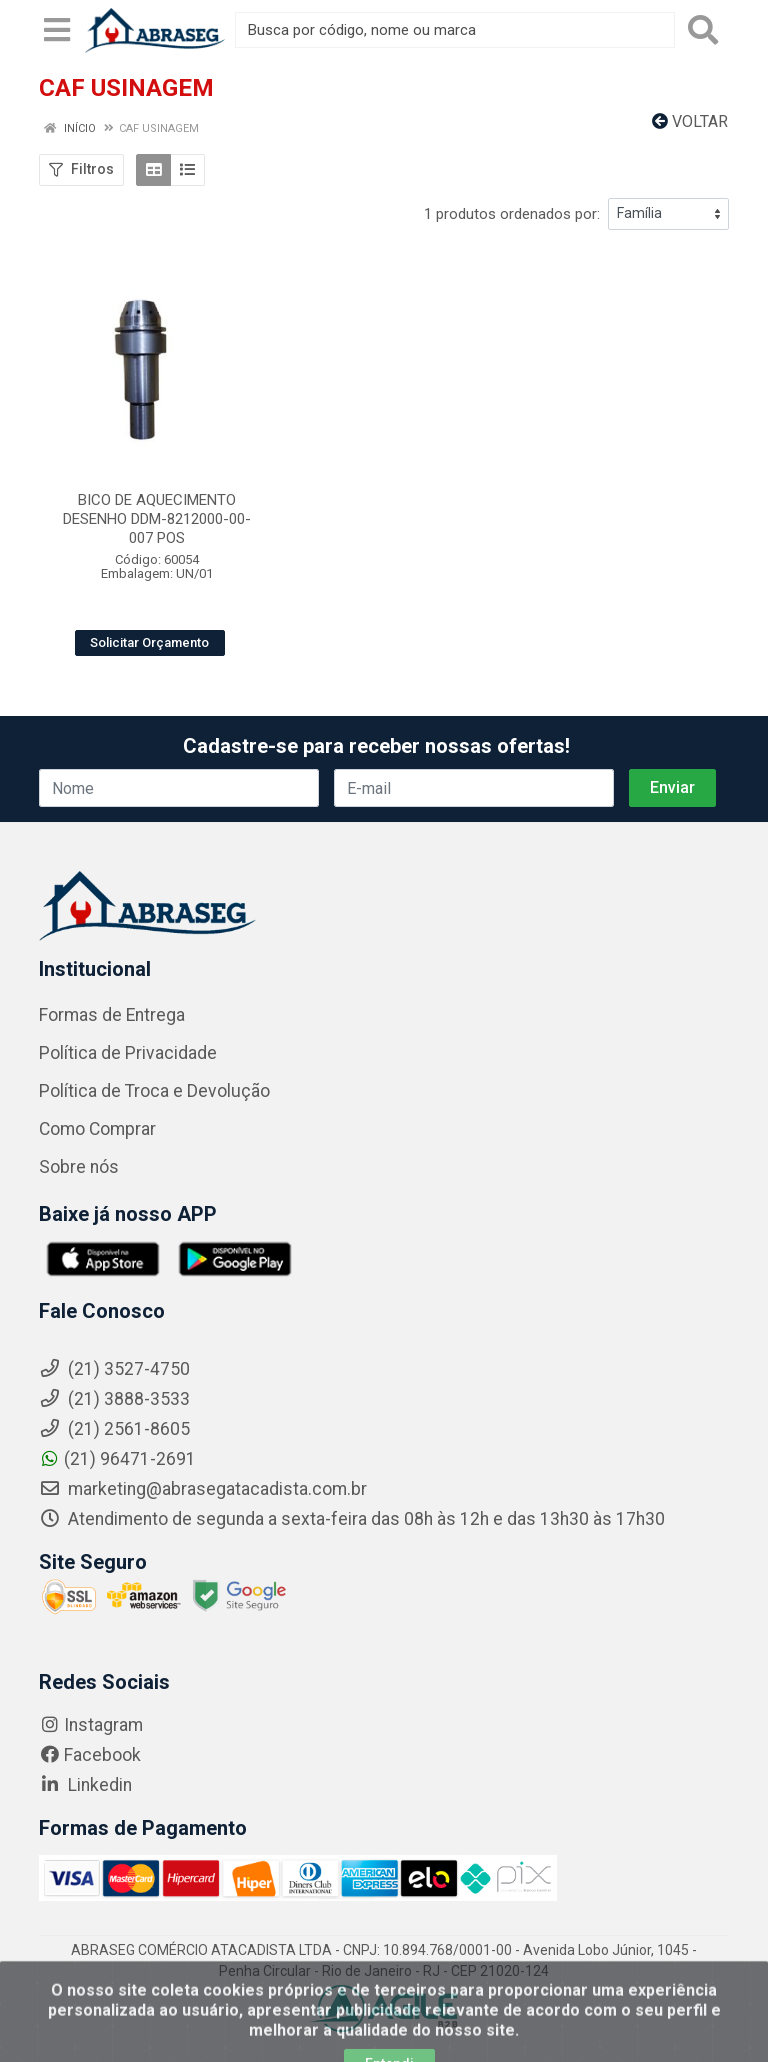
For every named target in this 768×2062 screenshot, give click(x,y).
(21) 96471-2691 (117, 1459)
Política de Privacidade (128, 1053)
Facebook (90, 1755)
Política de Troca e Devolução (154, 1091)
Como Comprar (97, 1129)
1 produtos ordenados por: (512, 214)
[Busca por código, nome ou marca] (455, 30)
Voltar (690, 121)
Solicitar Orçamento (149, 642)
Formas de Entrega (112, 1015)
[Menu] (57, 30)
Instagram (91, 1725)
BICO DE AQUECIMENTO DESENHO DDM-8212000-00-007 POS (157, 519)
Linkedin (85, 1785)
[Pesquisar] (703, 30)
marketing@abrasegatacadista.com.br (203, 1489)
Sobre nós (79, 1167)
